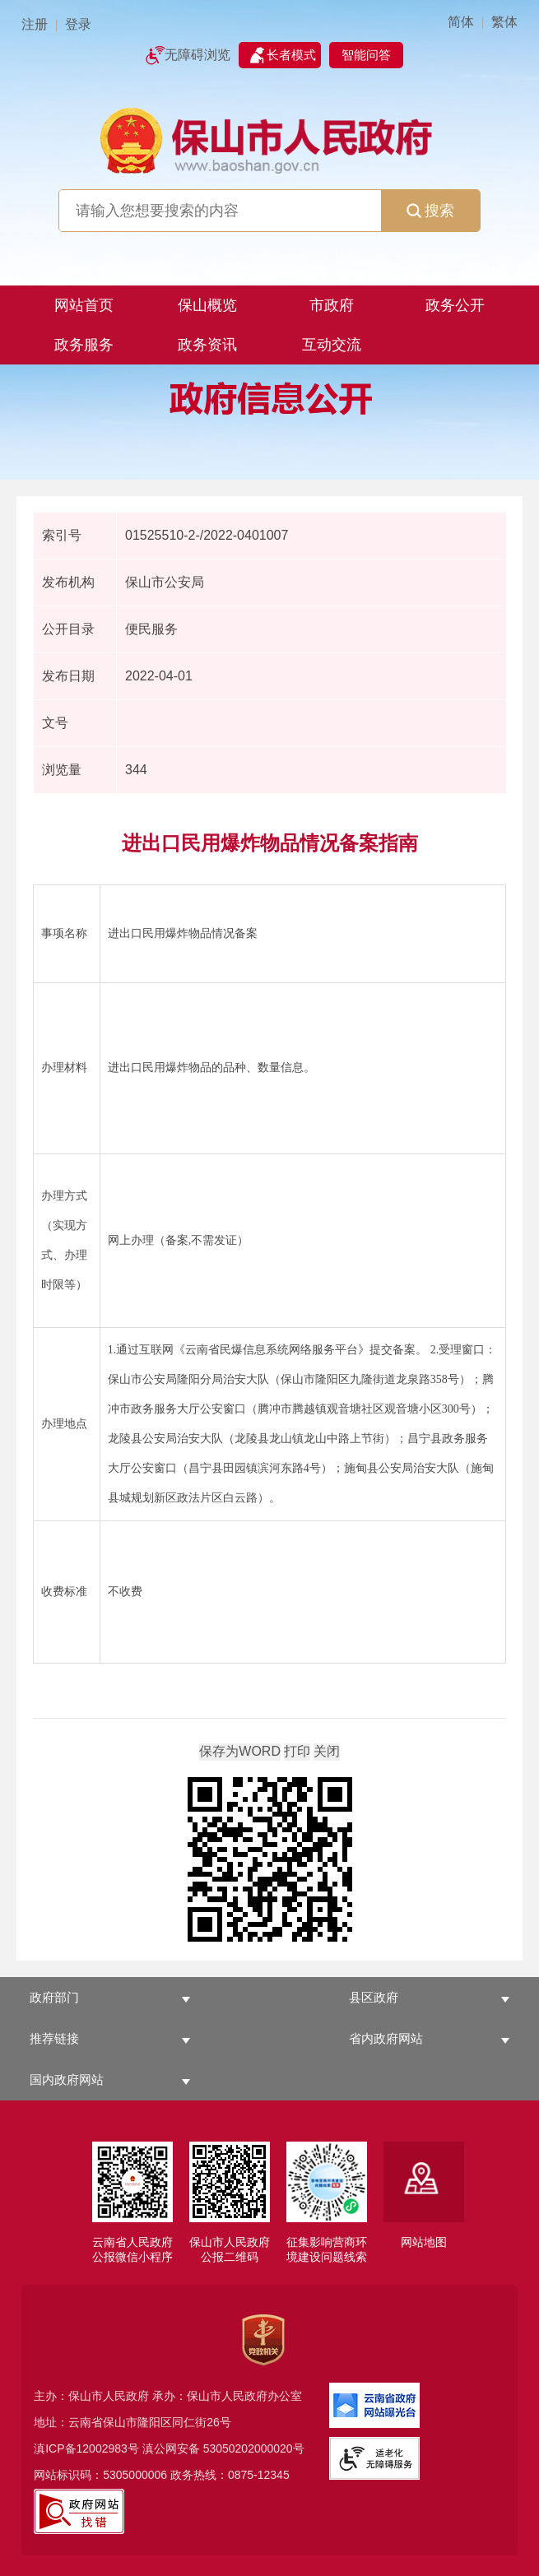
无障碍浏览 (197, 55)
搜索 (430, 210)
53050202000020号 (253, 2448)
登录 (78, 24)
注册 (34, 24)
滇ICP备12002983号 (86, 2448)
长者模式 (291, 55)
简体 (461, 22)
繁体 (504, 22)
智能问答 (366, 55)
